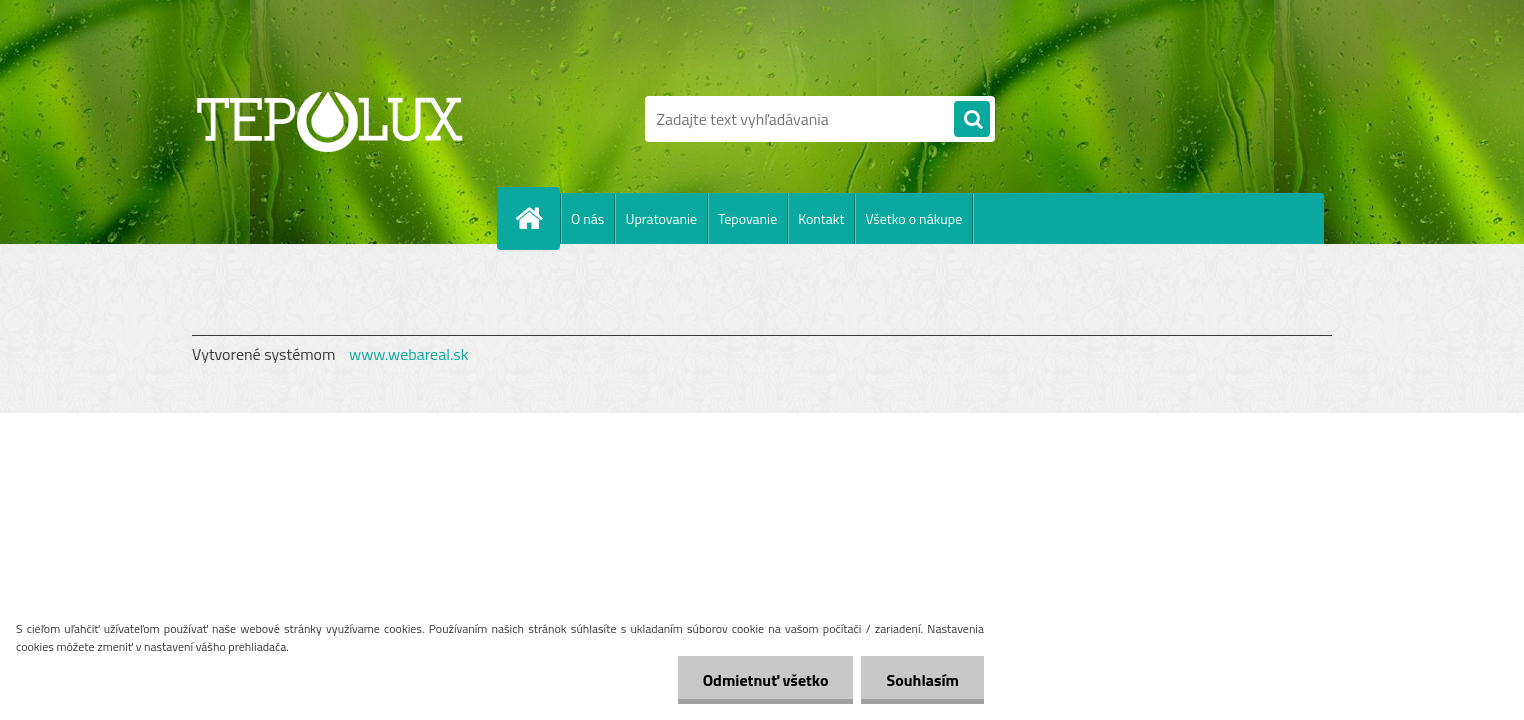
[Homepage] (537, 218)
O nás (587, 218)
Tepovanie (747, 218)
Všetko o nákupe (913, 218)
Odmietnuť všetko (766, 680)
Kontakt (821, 218)
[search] (972, 120)
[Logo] (329, 119)
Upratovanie (661, 218)
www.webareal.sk (409, 354)
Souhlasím (922, 680)
